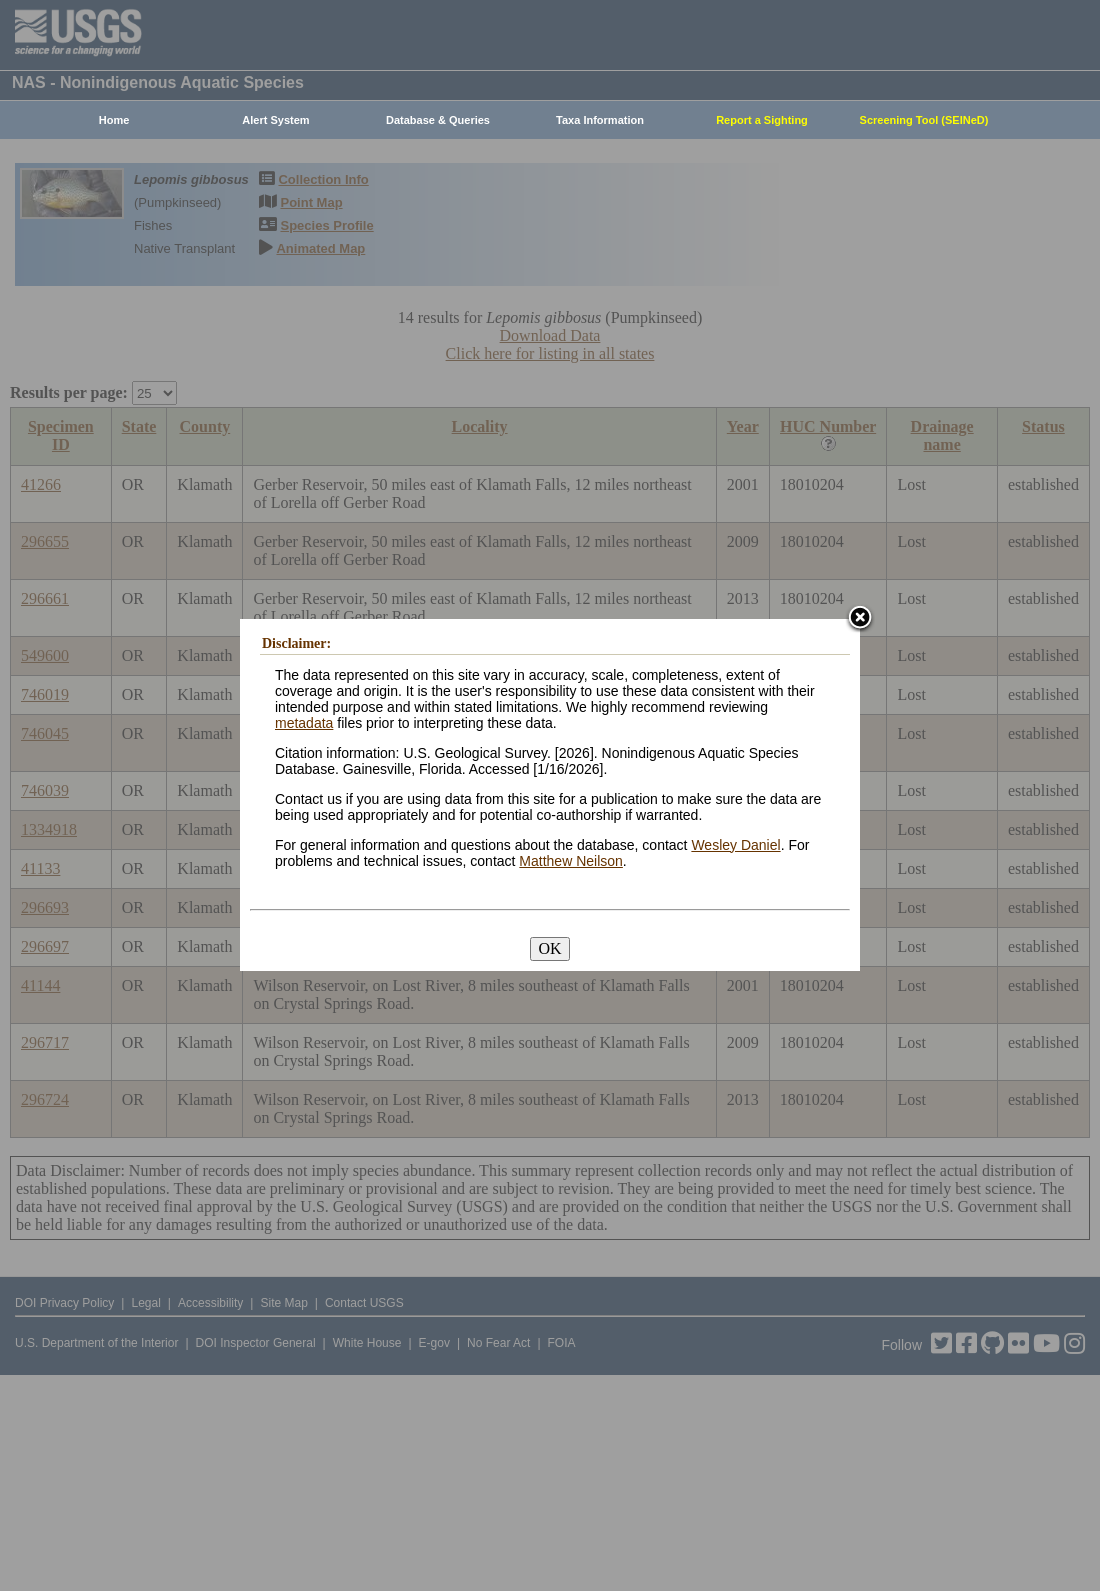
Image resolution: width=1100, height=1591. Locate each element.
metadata (304, 723)
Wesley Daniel (735, 845)
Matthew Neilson (571, 861)
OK (549, 948)
